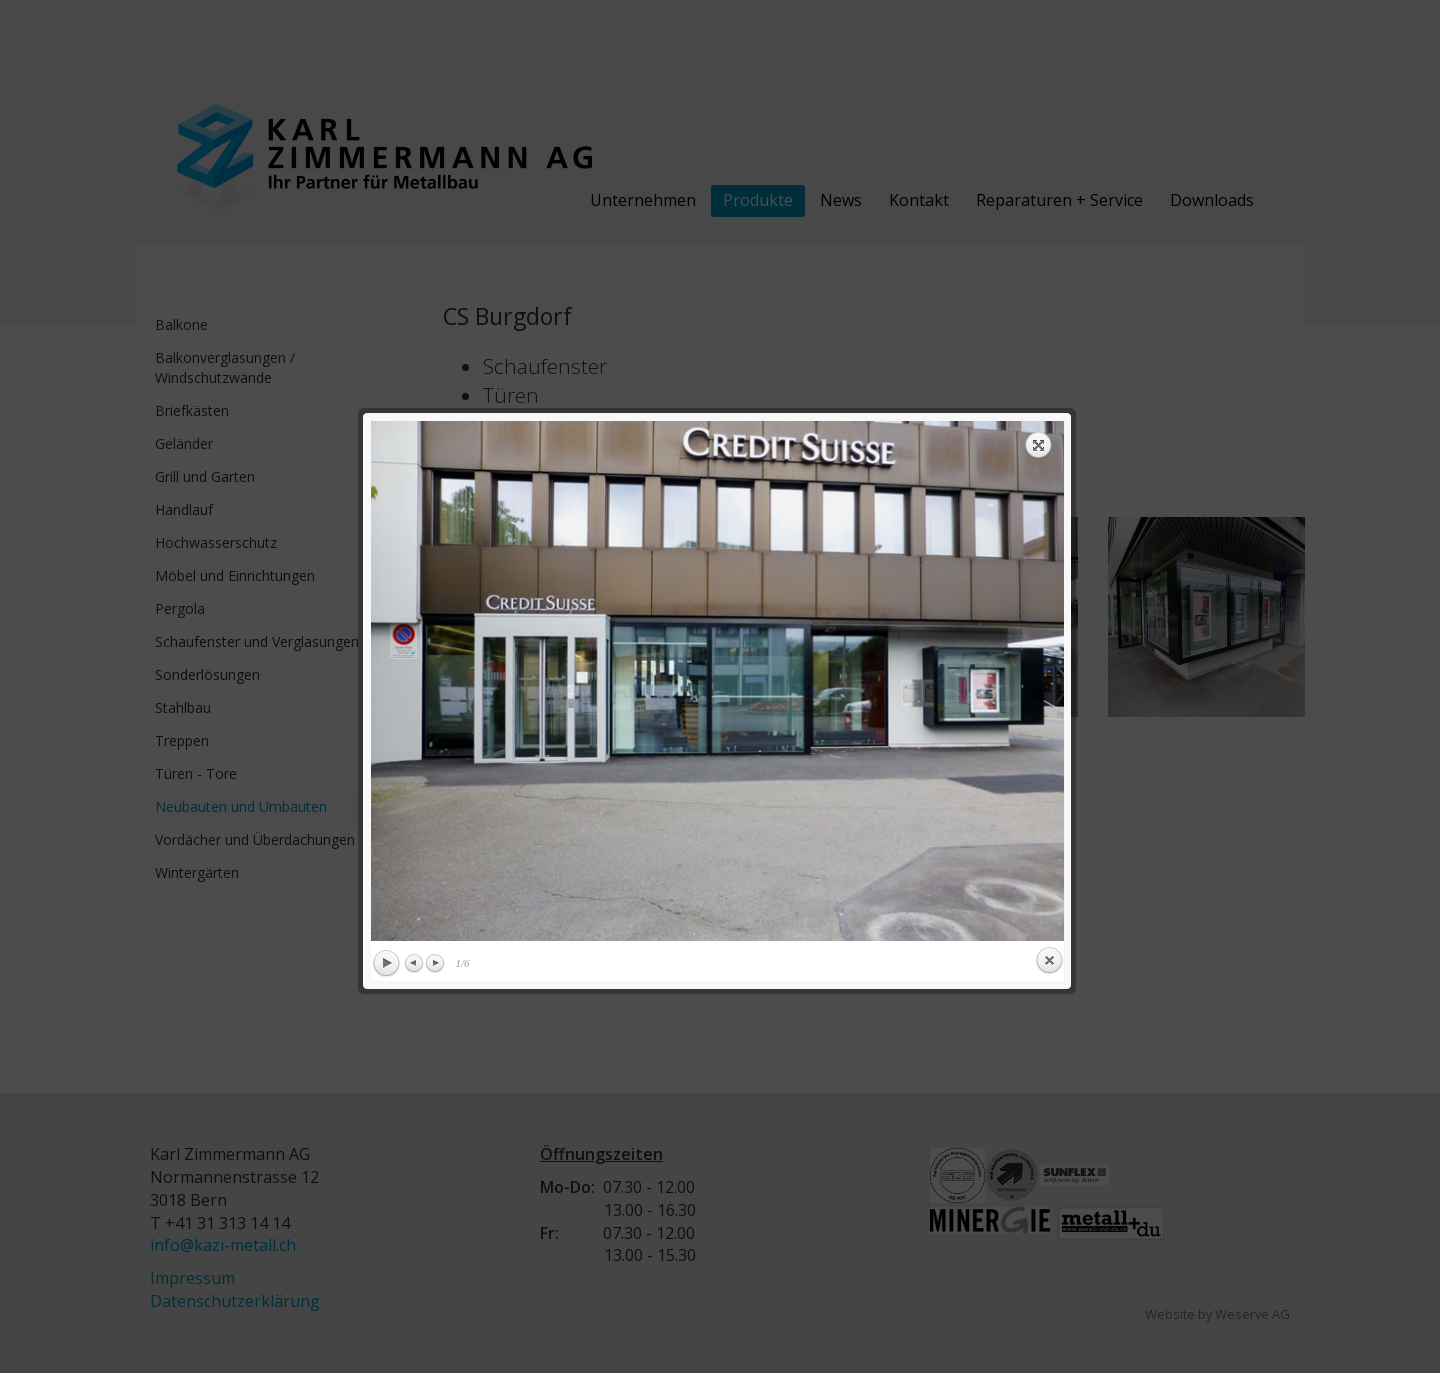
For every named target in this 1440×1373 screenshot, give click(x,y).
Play (386, 638)
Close (1049, 635)
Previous (415, 637)
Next (435, 637)
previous (541, 355)
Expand (1039, 119)
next (894, 355)
